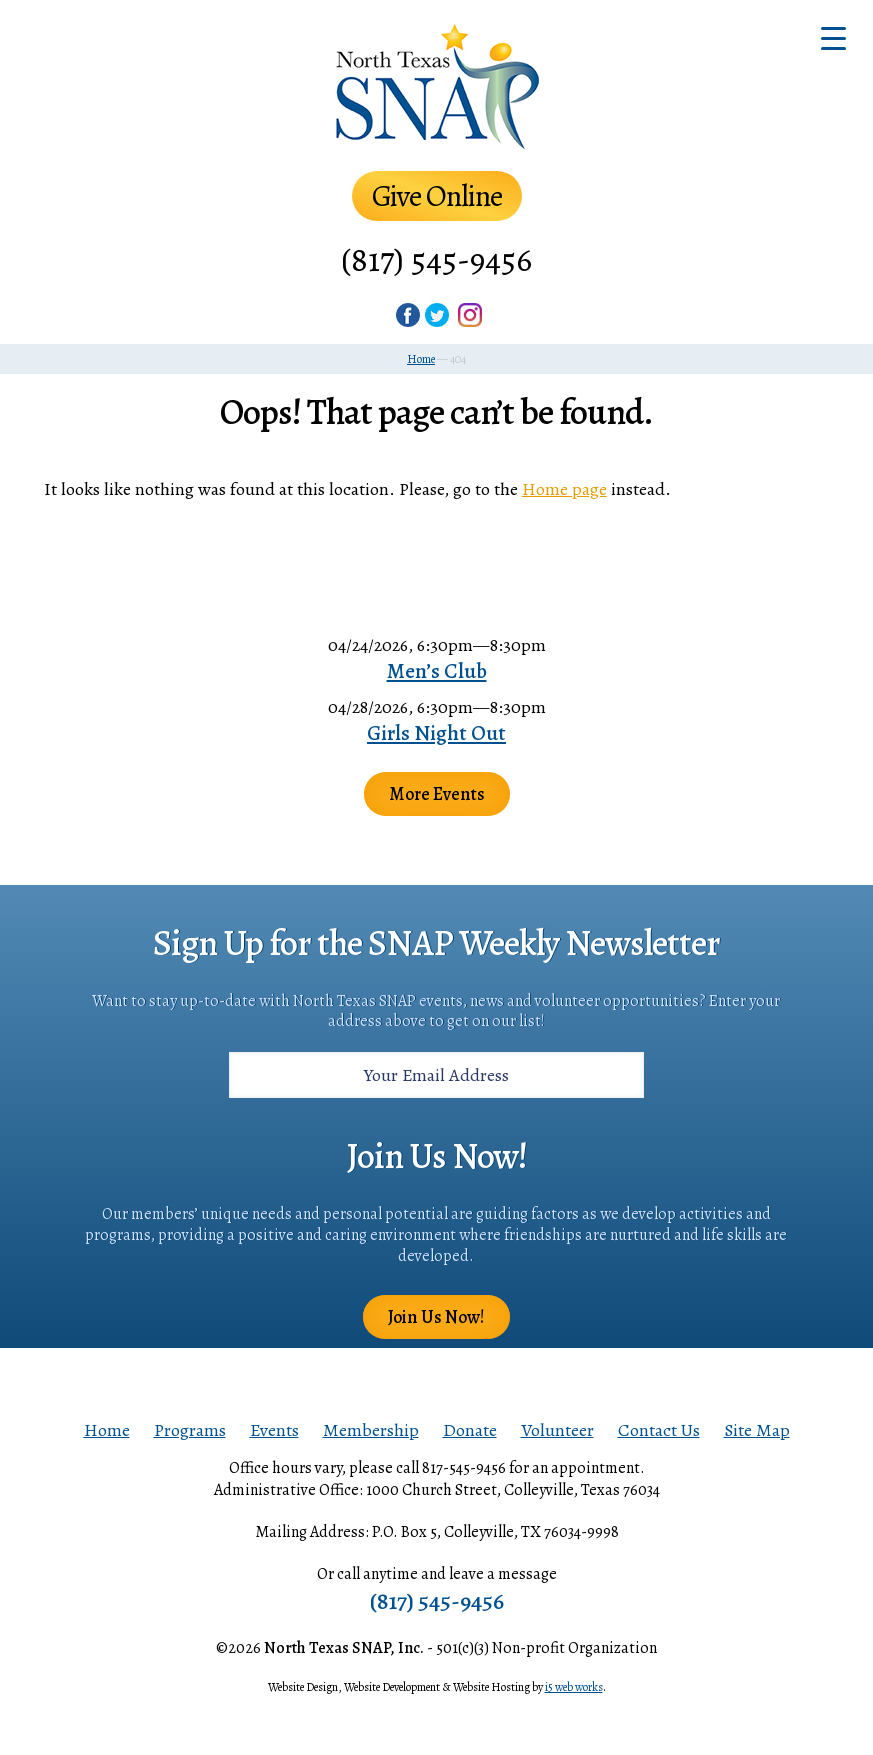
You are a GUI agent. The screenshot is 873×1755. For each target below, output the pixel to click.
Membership (371, 1430)
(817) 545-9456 (436, 259)
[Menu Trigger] (833, 37)
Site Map (757, 1430)
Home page (564, 489)
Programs (190, 1430)
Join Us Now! (436, 1317)
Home (107, 1430)
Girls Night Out (436, 733)
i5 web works (574, 1687)
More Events (437, 794)
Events (274, 1430)
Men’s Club (437, 671)
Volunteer (557, 1430)
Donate (470, 1430)
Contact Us (659, 1430)
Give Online (437, 196)
